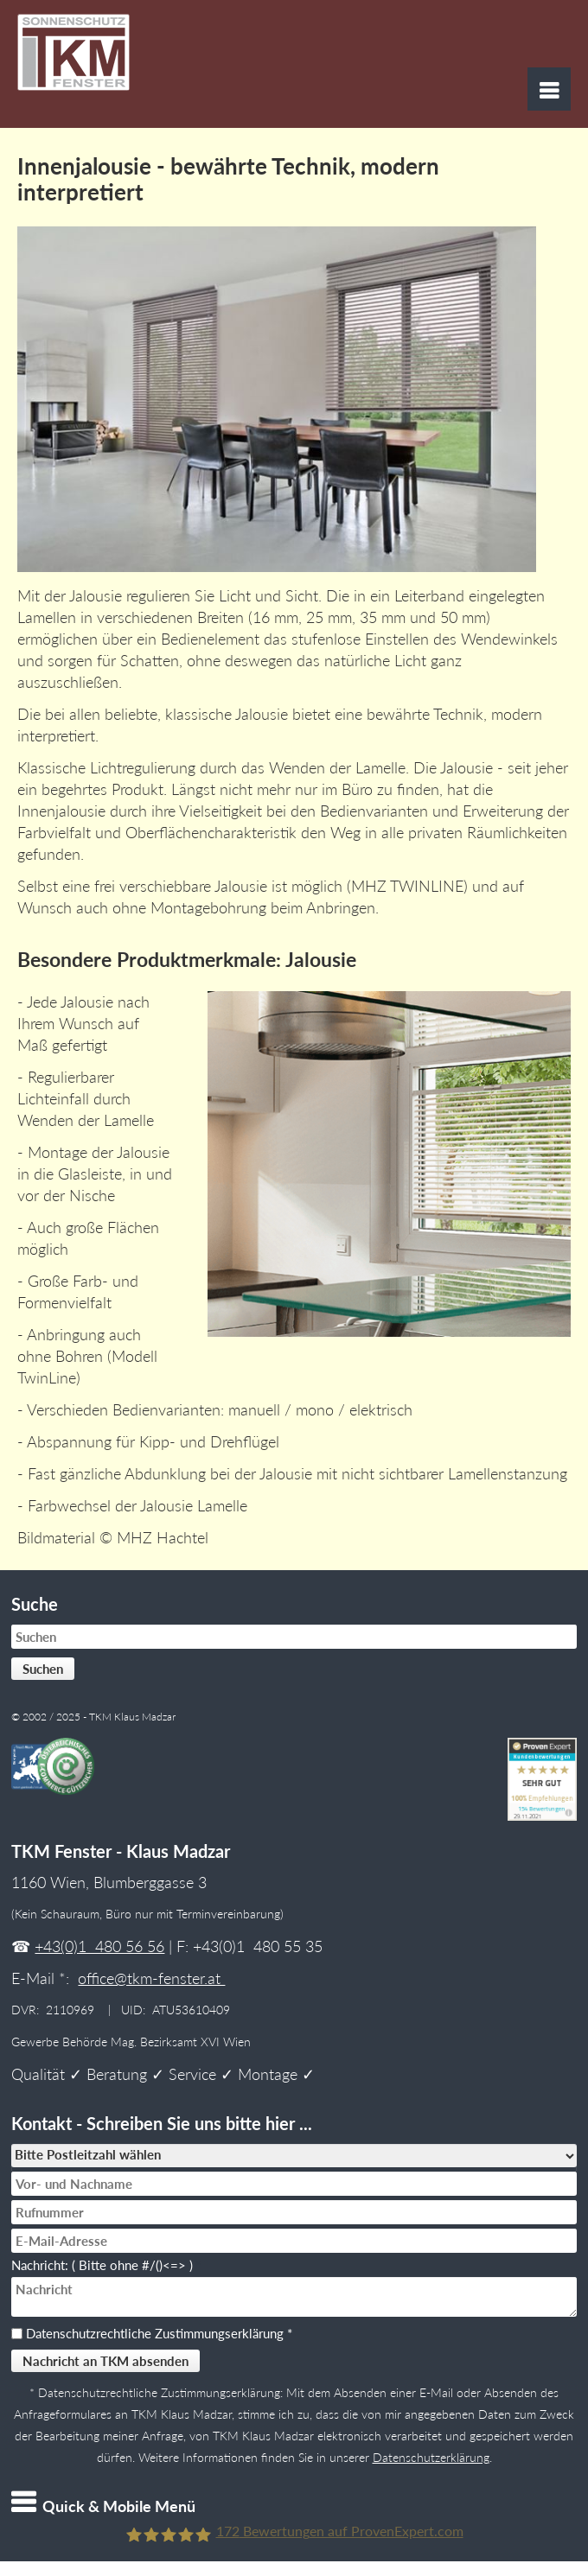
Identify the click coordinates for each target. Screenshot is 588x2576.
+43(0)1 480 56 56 (99, 1946)
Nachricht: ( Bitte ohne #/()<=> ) (106, 2265)
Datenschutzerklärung (431, 2458)
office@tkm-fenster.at (151, 1978)
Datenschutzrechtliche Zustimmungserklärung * (159, 2333)
